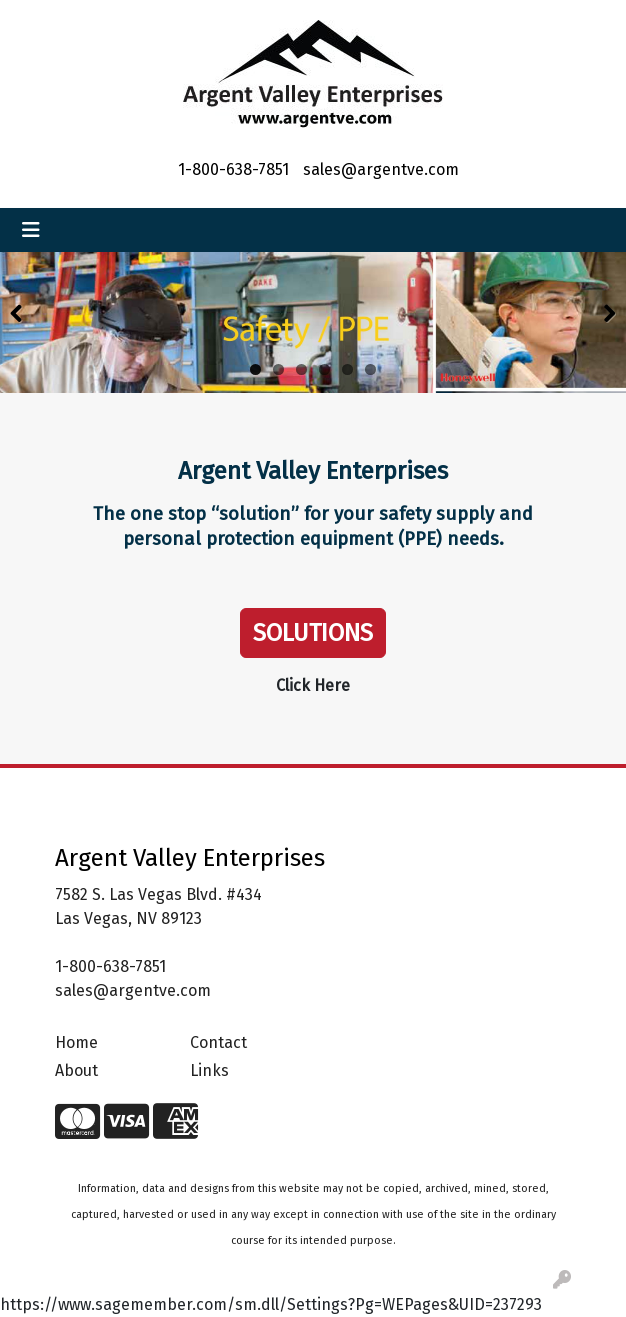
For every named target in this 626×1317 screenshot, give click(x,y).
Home (76, 1042)
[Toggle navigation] (31, 230)
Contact (218, 1042)
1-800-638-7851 (233, 169)
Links (209, 1070)
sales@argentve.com (381, 169)
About (76, 1070)
